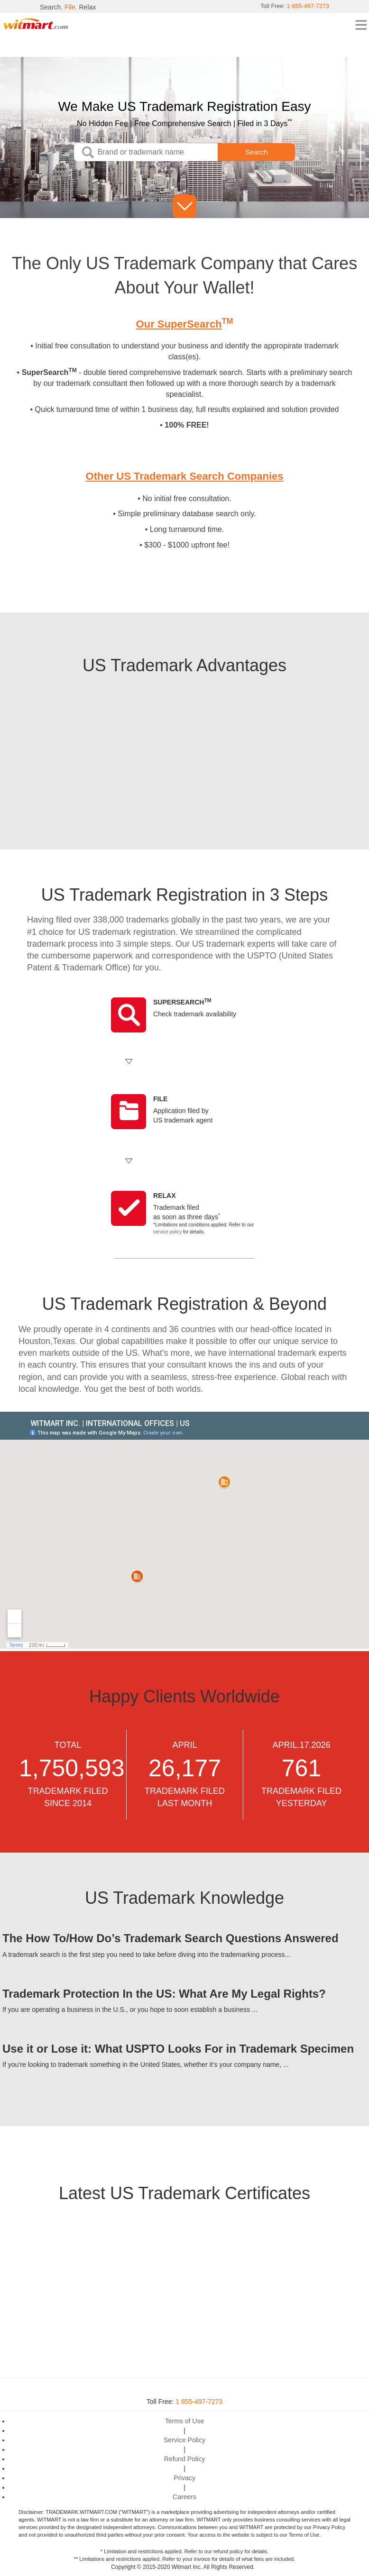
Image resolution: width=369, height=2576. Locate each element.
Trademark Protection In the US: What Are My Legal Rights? (164, 1993)
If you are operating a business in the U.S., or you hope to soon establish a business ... (130, 2009)
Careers (184, 2497)
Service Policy (184, 2440)
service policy (167, 1231)
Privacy (184, 2478)
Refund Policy (184, 2459)
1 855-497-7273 (198, 2401)
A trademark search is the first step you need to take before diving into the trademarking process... (146, 1954)
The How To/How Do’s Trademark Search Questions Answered (170, 1938)
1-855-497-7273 (305, 7)
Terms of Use (184, 2421)
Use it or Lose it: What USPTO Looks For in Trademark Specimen (178, 2048)
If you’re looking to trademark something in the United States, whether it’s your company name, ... (145, 2064)
